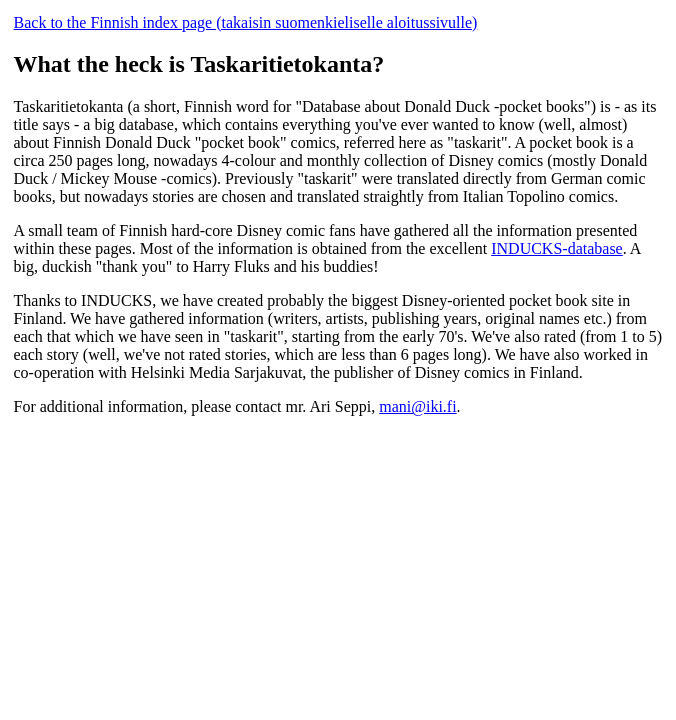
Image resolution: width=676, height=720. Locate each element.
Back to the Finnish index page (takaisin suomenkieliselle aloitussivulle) (246, 22)
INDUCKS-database (557, 248)
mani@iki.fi (417, 406)
